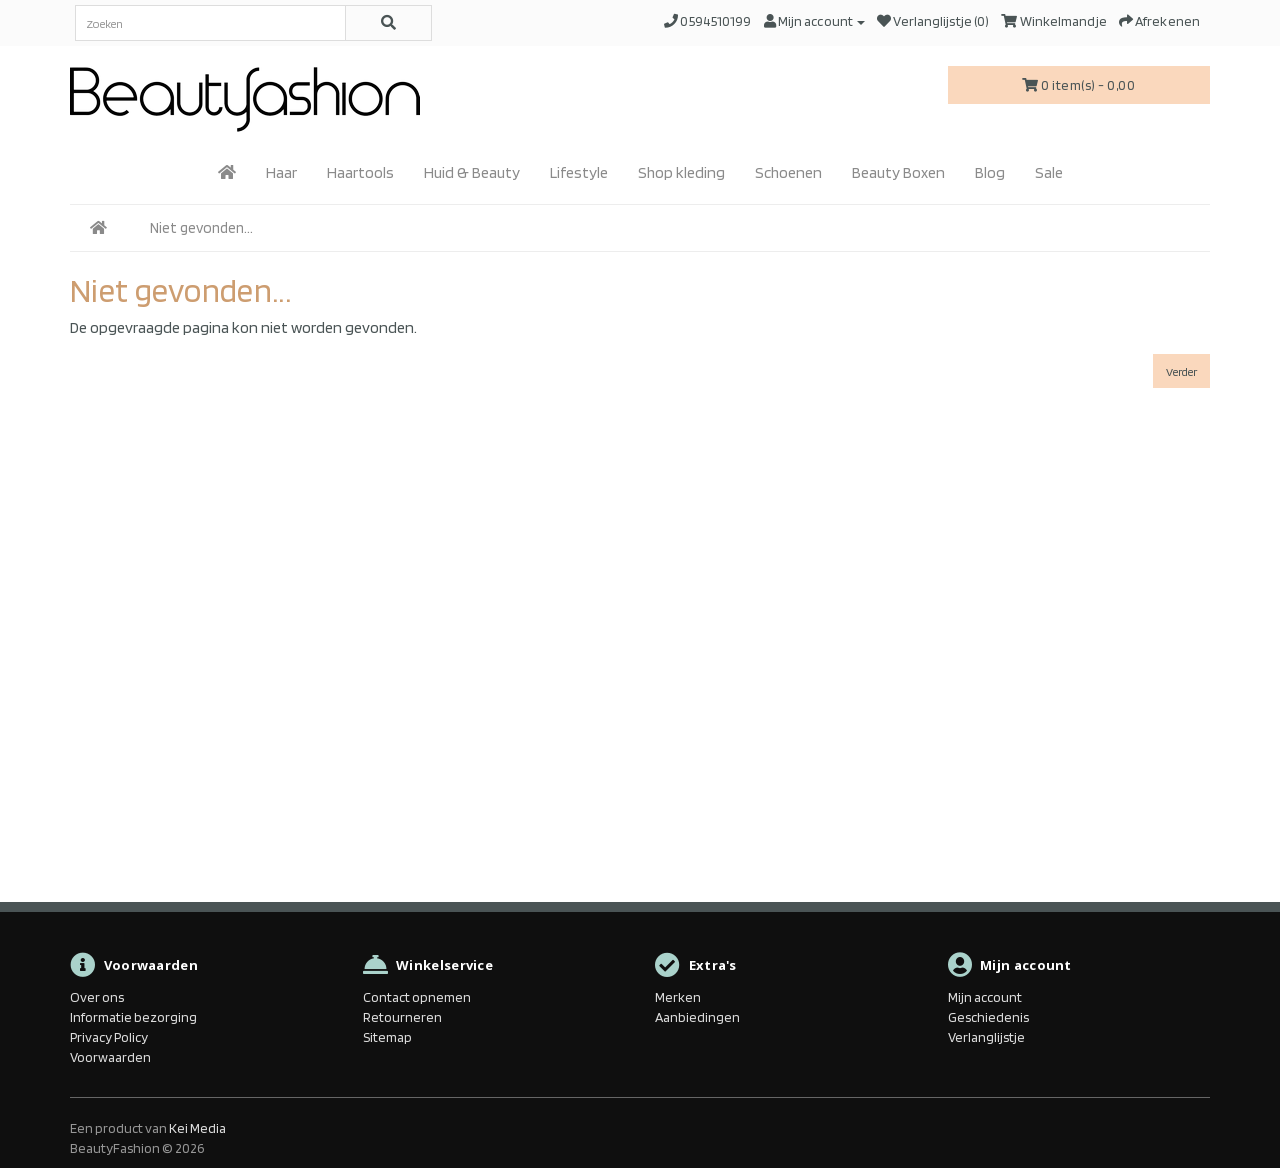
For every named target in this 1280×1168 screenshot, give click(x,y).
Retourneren (402, 1017)
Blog (990, 172)
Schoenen (788, 172)
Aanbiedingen (697, 1017)
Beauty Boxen (898, 172)
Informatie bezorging (133, 1017)
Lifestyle (579, 172)
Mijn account (985, 997)
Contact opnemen (417, 997)
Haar (281, 172)
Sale (1049, 172)
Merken (678, 997)
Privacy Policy (109, 1037)
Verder (1181, 371)
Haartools (360, 172)
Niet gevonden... (201, 228)
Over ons (97, 997)
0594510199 (715, 21)
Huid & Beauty (472, 172)
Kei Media (197, 1128)
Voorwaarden (110, 1057)
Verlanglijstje (986, 1037)
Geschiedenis (988, 1017)
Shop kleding (681, 172)
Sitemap (387, 1037)
